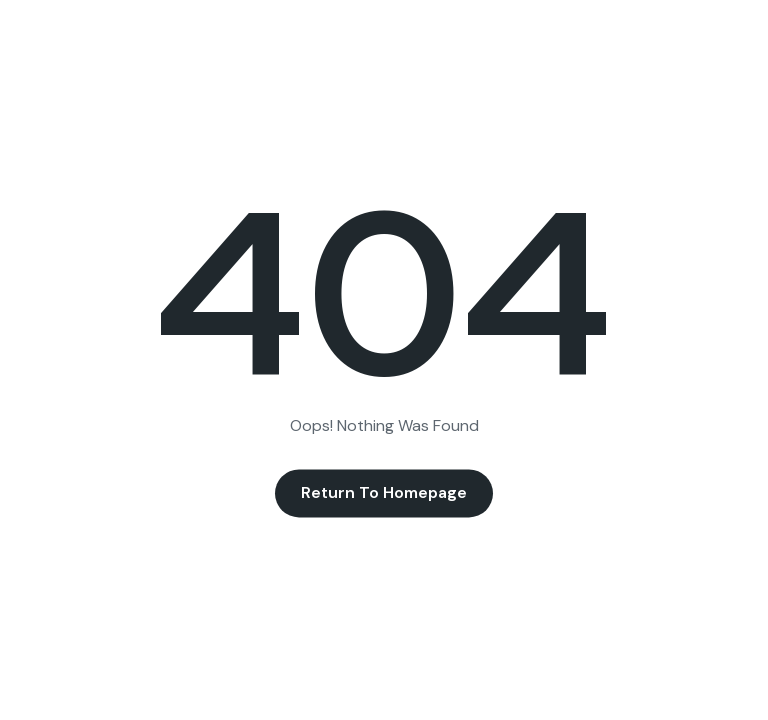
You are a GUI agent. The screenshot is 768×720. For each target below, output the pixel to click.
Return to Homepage (384, 493)
